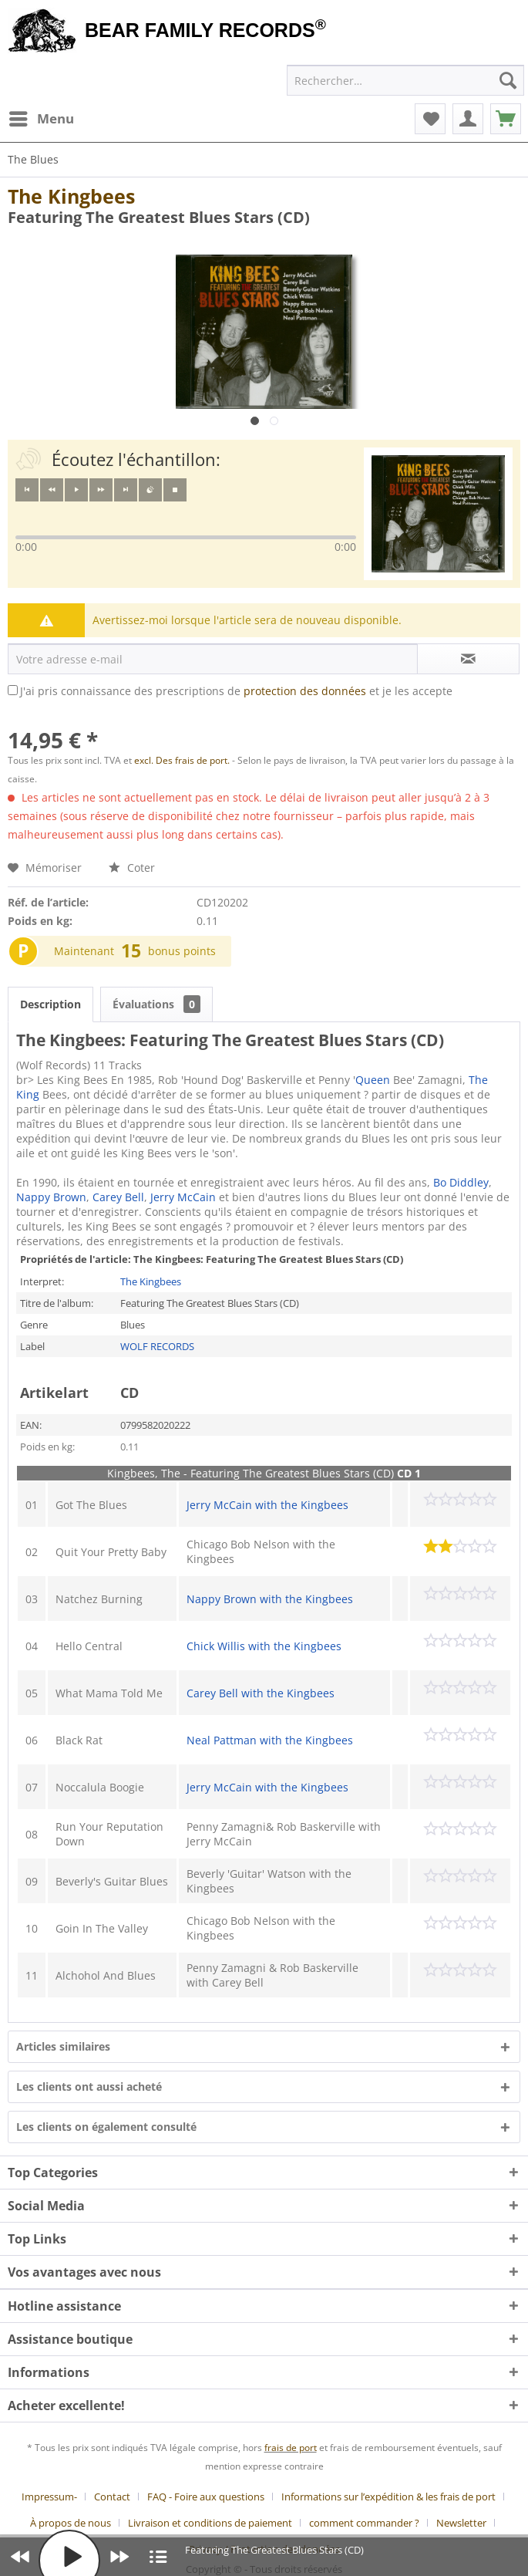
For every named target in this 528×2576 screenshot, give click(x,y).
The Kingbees (71, 196)
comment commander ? (364, 2523)
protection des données (305, 691)
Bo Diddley (461, 1182)
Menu (41, 116)
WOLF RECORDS (157, 1346)
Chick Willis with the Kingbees (264, 1646)
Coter (132, 867)
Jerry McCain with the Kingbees (267, 1504)
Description (50, 1004)
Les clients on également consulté (106, 2126)
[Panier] (505, 118)
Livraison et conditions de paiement (210, 2523)
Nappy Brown (51, 1197)
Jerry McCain (183, 1197)
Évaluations (156, 1004)
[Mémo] (430, 118)
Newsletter (461, 2523)
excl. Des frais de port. (183, 760)
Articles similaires (63, 2046)
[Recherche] (508, 80)
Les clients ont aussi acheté (89, 2086)
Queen (372, 1079)
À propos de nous (70, 2523)
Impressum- (49, 2496)
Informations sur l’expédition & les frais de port (388, 2496)
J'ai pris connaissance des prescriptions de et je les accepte (236, 691)
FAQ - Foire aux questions (205, 2496)
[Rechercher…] (405, 80)
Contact (112, 2496)
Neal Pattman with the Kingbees (270, 1740)
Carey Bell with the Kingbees (261, 1693)
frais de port (290, 2447)
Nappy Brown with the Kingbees (270, 1599)
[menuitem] (41, 118)
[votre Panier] (467, 118)
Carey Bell (118, 1197)
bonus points (182, 951)
